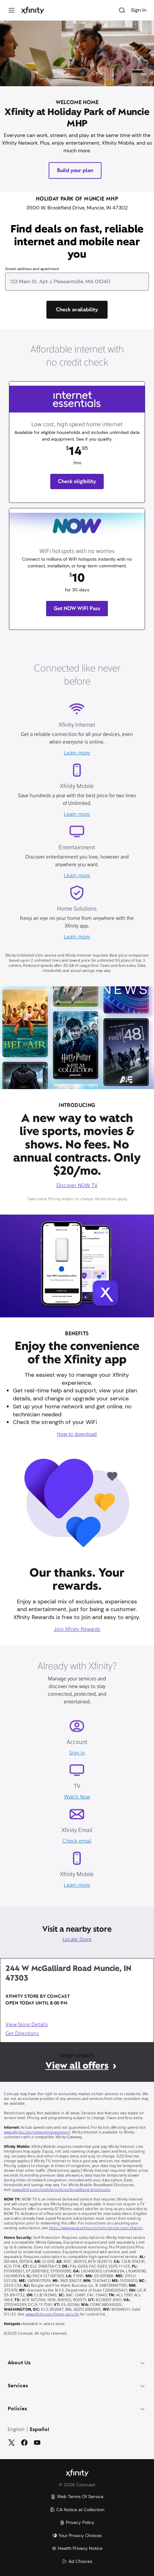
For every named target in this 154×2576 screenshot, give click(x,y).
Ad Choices (77, 2561)
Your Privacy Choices (77, 2535)
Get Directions (22, 2033)
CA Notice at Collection (77, 2509)
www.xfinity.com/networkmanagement (37, 2132)
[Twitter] (11, 2442)
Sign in (77, 1753)
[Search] (122, 10)
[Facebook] (24, 2442)
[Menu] (11, 10)
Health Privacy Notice (77, 2548)
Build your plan (75, 170)
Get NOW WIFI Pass (77, 608)
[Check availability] (77, 310)
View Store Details (26, 2024)
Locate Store (77, 1939)
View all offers (77, 2065)
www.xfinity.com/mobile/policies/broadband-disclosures (61, 2190)
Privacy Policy (77, 2522)
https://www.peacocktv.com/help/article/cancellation (96, 2228)
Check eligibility (77, 481)
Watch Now (77, 1797)
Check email (76, 1841)
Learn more (77, 753)
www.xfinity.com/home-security (52, 2314)
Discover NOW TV (77, 1185)
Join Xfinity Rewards (77, 1629)
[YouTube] (37, 2442)
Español (39, 2429)
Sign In (138, 10)
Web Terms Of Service (77, 2496)
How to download (77, 1434)
